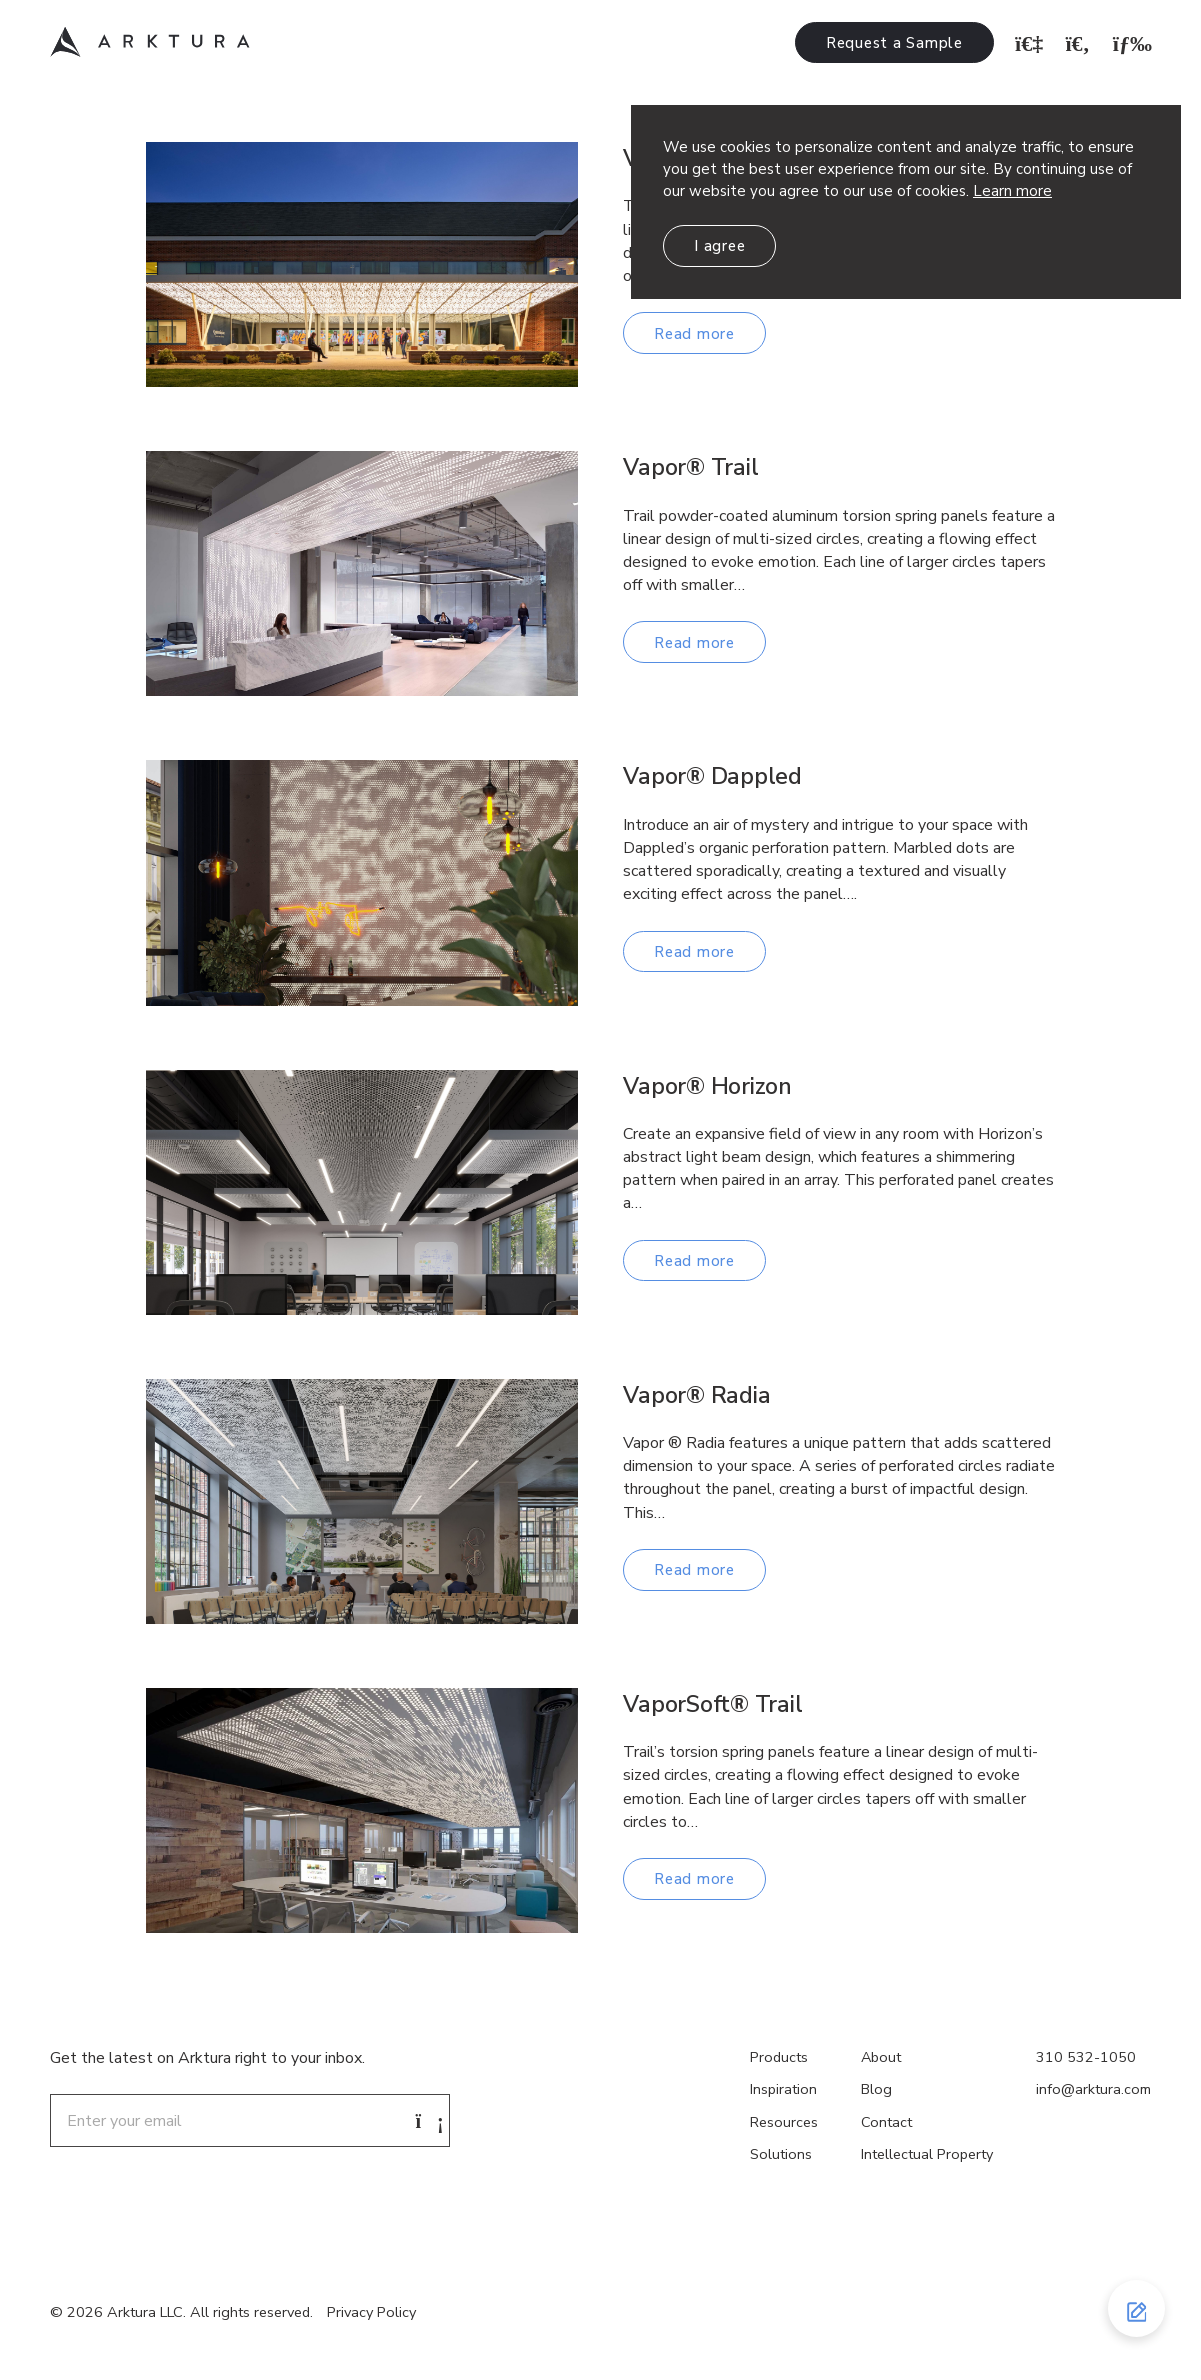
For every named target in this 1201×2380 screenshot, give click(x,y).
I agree (719, 246)
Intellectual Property (927, 2154)
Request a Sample (894, 43)
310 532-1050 (1086, 2057)
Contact (886, 2122)
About (881, 2057)
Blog (876, 2089)
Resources (784, 2122)
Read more (694, 334)
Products (779, 2057)
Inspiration (783, 2089)
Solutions (781, 2154)
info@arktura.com (1093, 2089)
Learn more (1012, 191)
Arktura (150, 42)
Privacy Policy (371, 2312)
